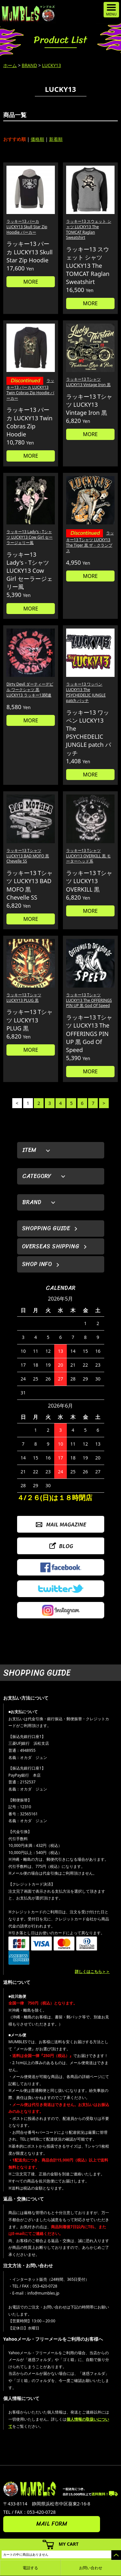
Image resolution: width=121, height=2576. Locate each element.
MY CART (69, 2544)
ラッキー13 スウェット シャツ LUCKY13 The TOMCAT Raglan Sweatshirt (88, 229)
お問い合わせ (90, 2568)
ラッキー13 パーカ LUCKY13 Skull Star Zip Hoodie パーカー (26, 227)
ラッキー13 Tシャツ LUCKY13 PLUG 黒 (23, 997)
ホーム (10, 65)
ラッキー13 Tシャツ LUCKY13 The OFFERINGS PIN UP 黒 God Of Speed (89, 1000)
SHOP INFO (37, 1264)
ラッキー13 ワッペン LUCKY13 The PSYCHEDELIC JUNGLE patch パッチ (86, 692)
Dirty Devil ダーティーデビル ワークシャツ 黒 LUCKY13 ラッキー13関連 (29, 689)
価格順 (37, 139)
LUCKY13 (51, 65)
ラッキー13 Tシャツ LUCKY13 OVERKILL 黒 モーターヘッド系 (88, 856)
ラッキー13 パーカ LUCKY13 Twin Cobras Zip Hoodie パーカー (30, 389)
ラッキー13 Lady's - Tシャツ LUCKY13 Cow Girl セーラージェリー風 (29, 537)
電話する (30, 2568)
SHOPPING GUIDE (46, 1228)
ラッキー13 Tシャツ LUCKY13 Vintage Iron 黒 (88, 381)
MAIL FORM (51, 2524)
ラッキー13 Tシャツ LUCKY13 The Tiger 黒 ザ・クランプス (90, 541)
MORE (30, 281)
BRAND (29, 65)
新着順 (56, 139)
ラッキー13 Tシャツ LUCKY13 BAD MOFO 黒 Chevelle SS (27, 856)
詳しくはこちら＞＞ (92, 1971)
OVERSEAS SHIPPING (50, 1246)
